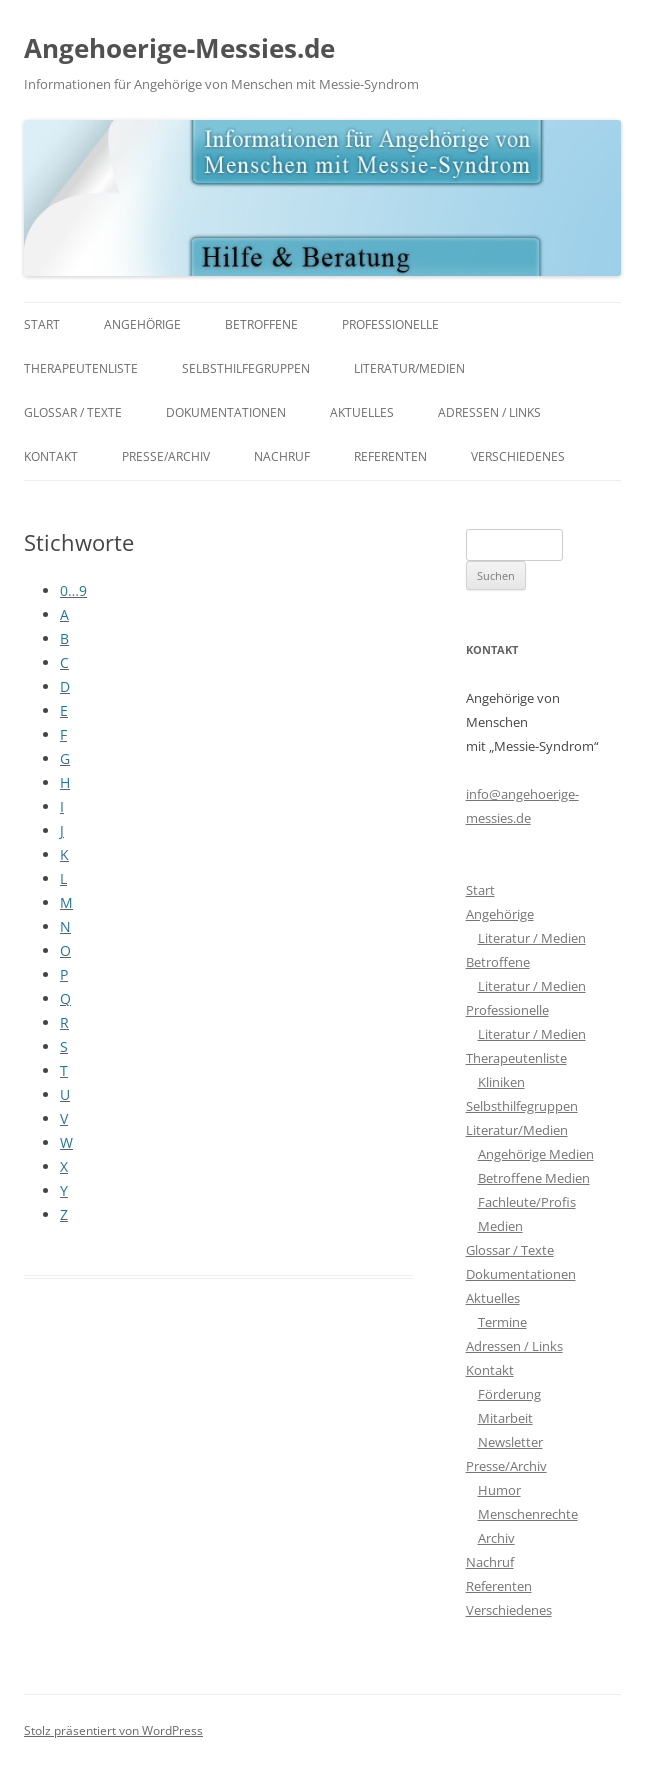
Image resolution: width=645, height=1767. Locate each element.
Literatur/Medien (409, 368)
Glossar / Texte (73, 412)
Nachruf (282, 456)
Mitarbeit (505, 1418)
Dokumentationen (226, 412)
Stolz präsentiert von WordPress (113, 1730)
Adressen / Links (489, 412)
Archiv (496, 1538)
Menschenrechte (528, 1514)
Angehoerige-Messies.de (179, 48)
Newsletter (510, 1442)
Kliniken (501, 1082)
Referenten (390, 456)
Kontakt (51, 456)
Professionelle (390, 324)
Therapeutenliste (81, 368)
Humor (499, 1490)
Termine (502, 1322)
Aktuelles (362, 412)
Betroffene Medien (534, 1178)
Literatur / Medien (532, 938)
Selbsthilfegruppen (246, 368)
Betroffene (261, 324)
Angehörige (142, 324)
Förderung (509, 1394)
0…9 (73, 590)
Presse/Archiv (166, 456)
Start (42, 324)
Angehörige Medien (536, 1154)
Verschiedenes (518, 456)
